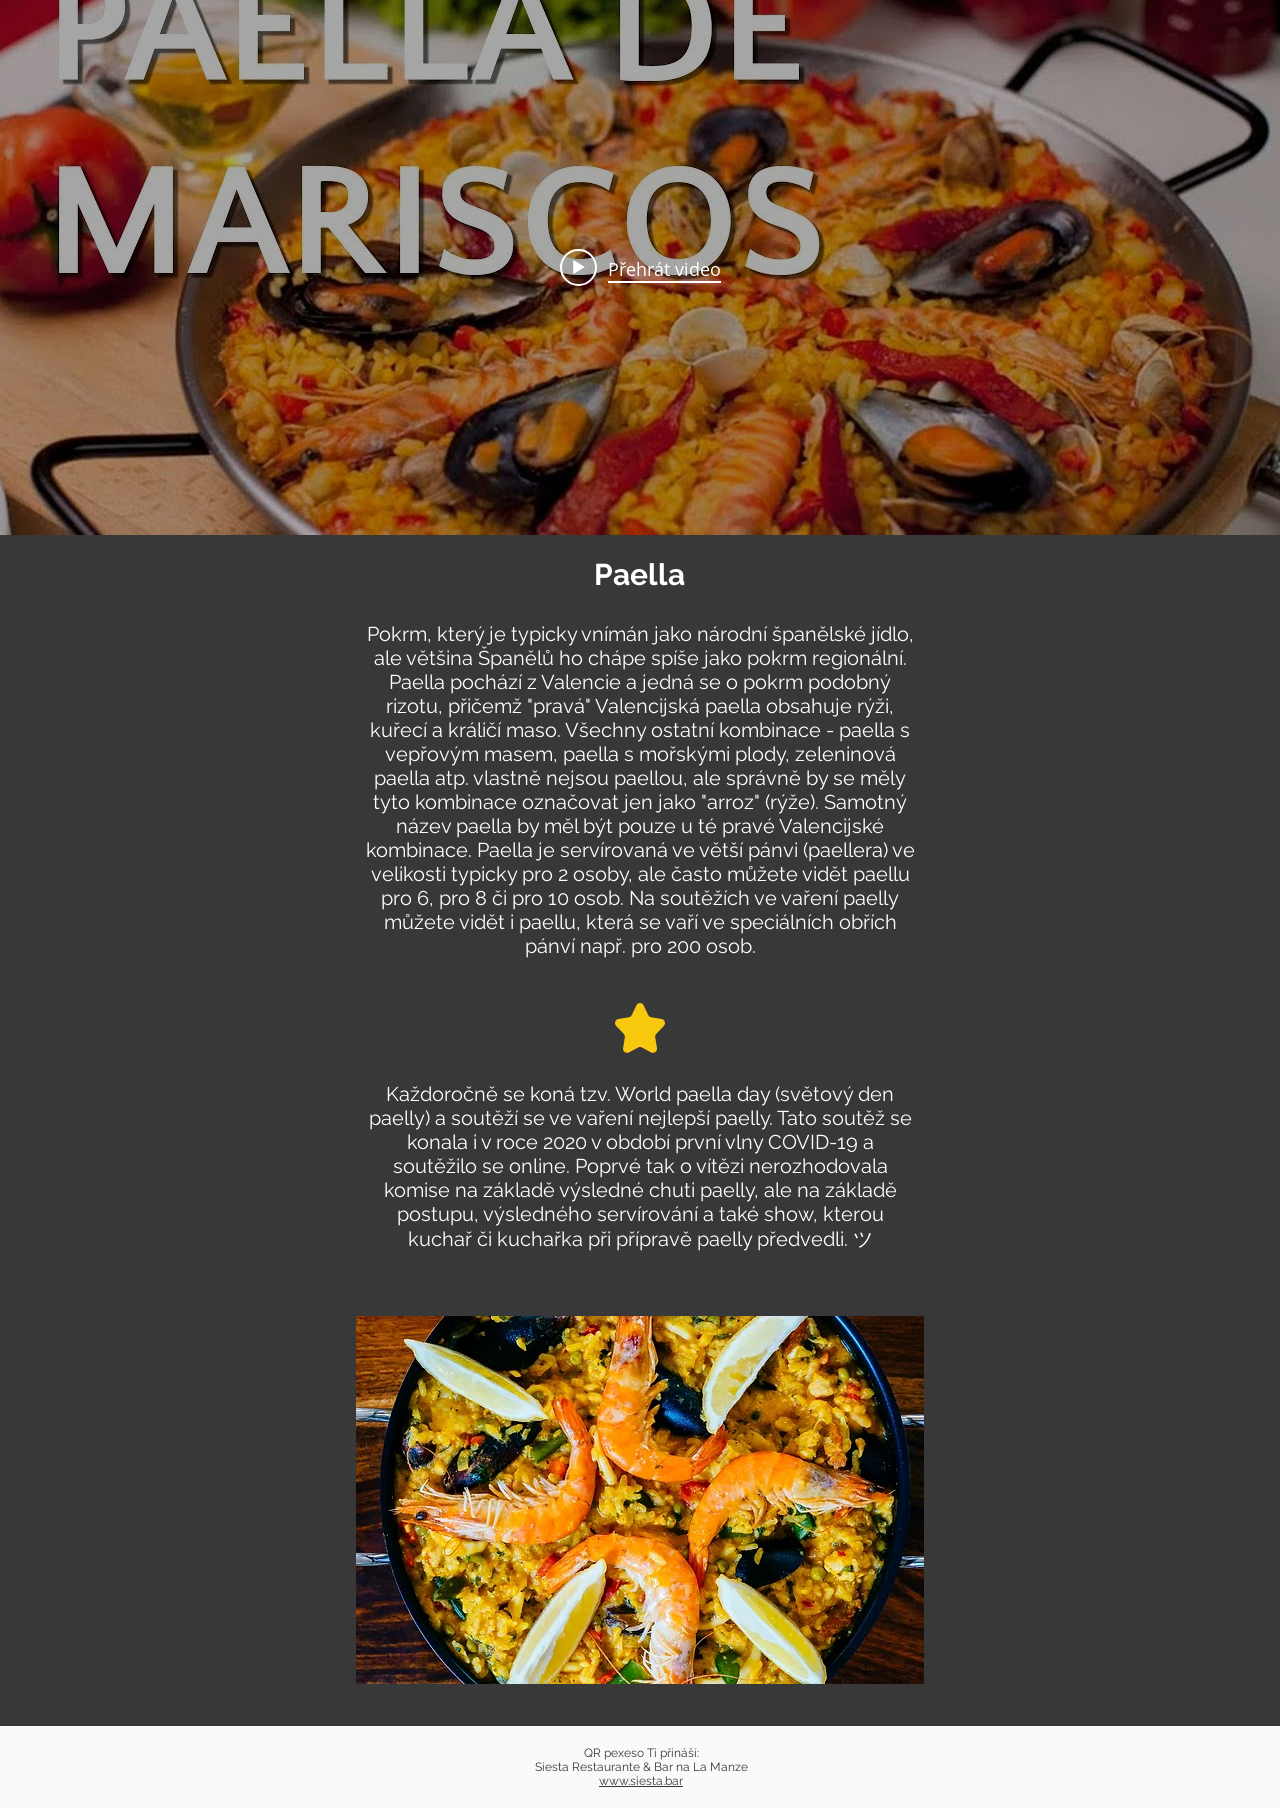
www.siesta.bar (641, 1781)
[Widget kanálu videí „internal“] (640, 267)
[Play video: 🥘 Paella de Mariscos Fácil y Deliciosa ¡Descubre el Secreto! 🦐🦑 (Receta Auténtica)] (640, 268)
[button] (640, 1500)
